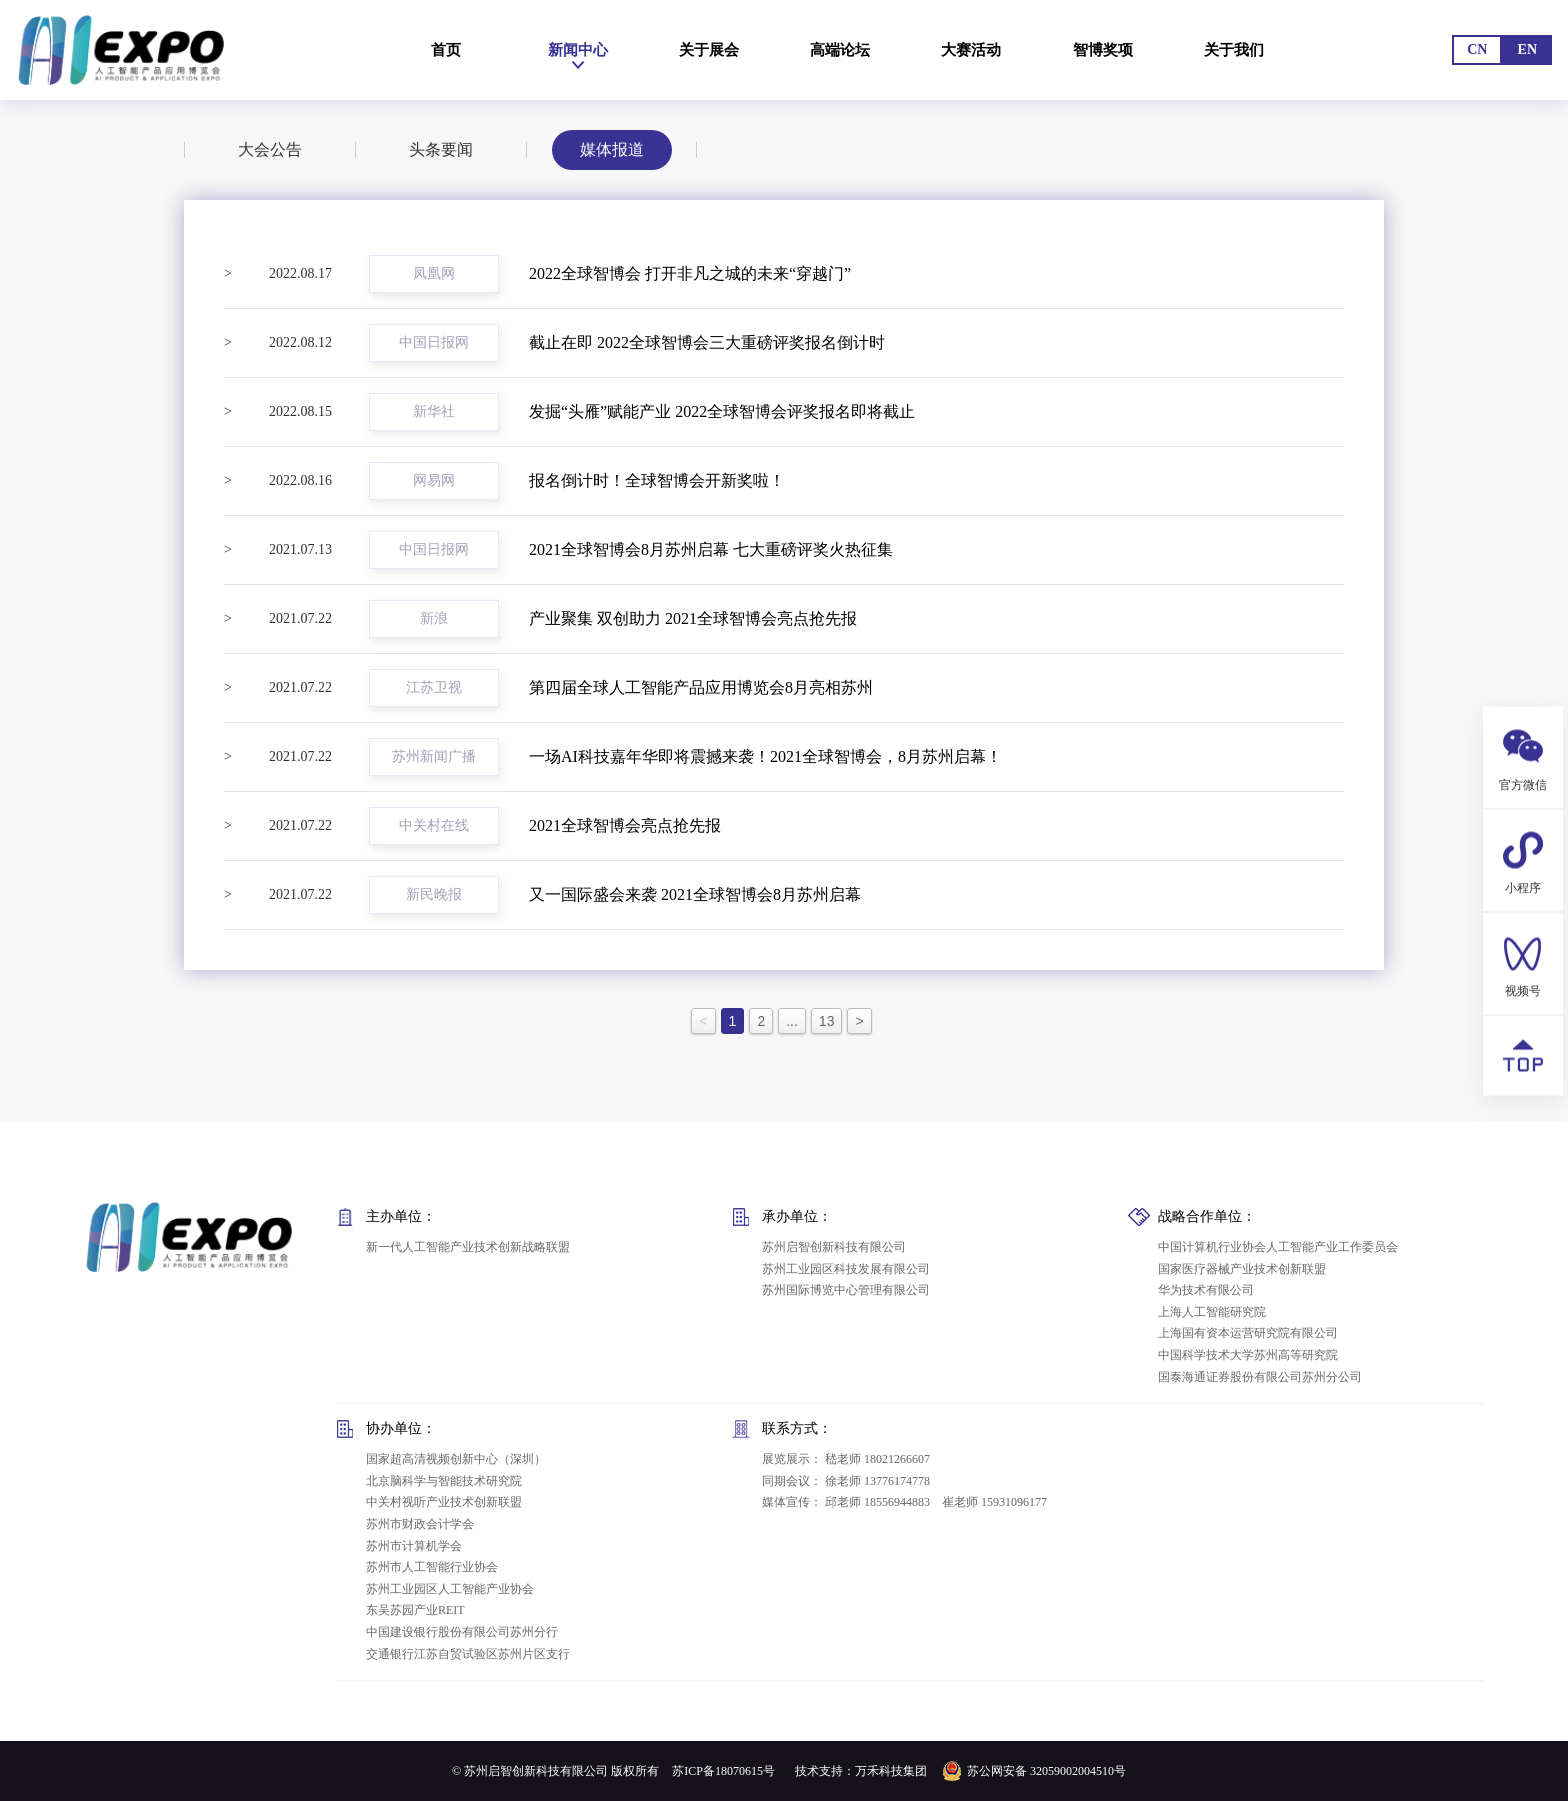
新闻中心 (574, 50)
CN (1477, 49)
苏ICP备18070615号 (723, 1771)
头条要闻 (441, 146)
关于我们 (1243, 50)
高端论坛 (831, 50)
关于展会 (702, 50)
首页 (446, 50)
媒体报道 (612, 142)
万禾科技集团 (891, 1771)
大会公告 (270, 149)
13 (827, 1021)
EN (1527, 49)
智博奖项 (1100, 50)
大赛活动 (963, 50)
